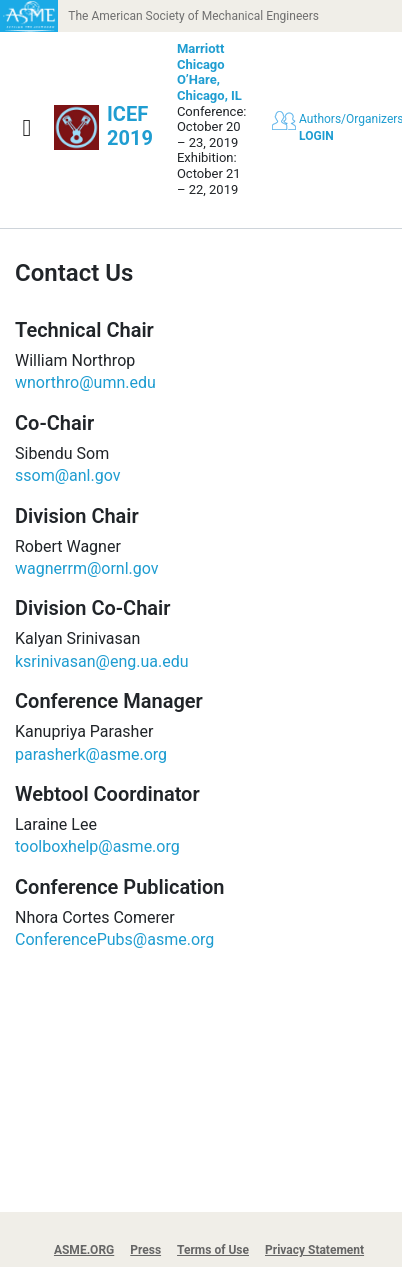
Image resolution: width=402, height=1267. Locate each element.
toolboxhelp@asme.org (97, 846)
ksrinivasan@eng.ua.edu (102, 661)
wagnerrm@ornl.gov (87, 568)
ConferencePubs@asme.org (114, 939)
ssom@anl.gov (67, 475)
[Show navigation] (27, 128)
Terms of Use (213, 1250)
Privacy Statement (314, 1250)
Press (145, 1250)
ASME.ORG (84, 1250)
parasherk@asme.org (91, 754)
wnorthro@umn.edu (85, 382)
